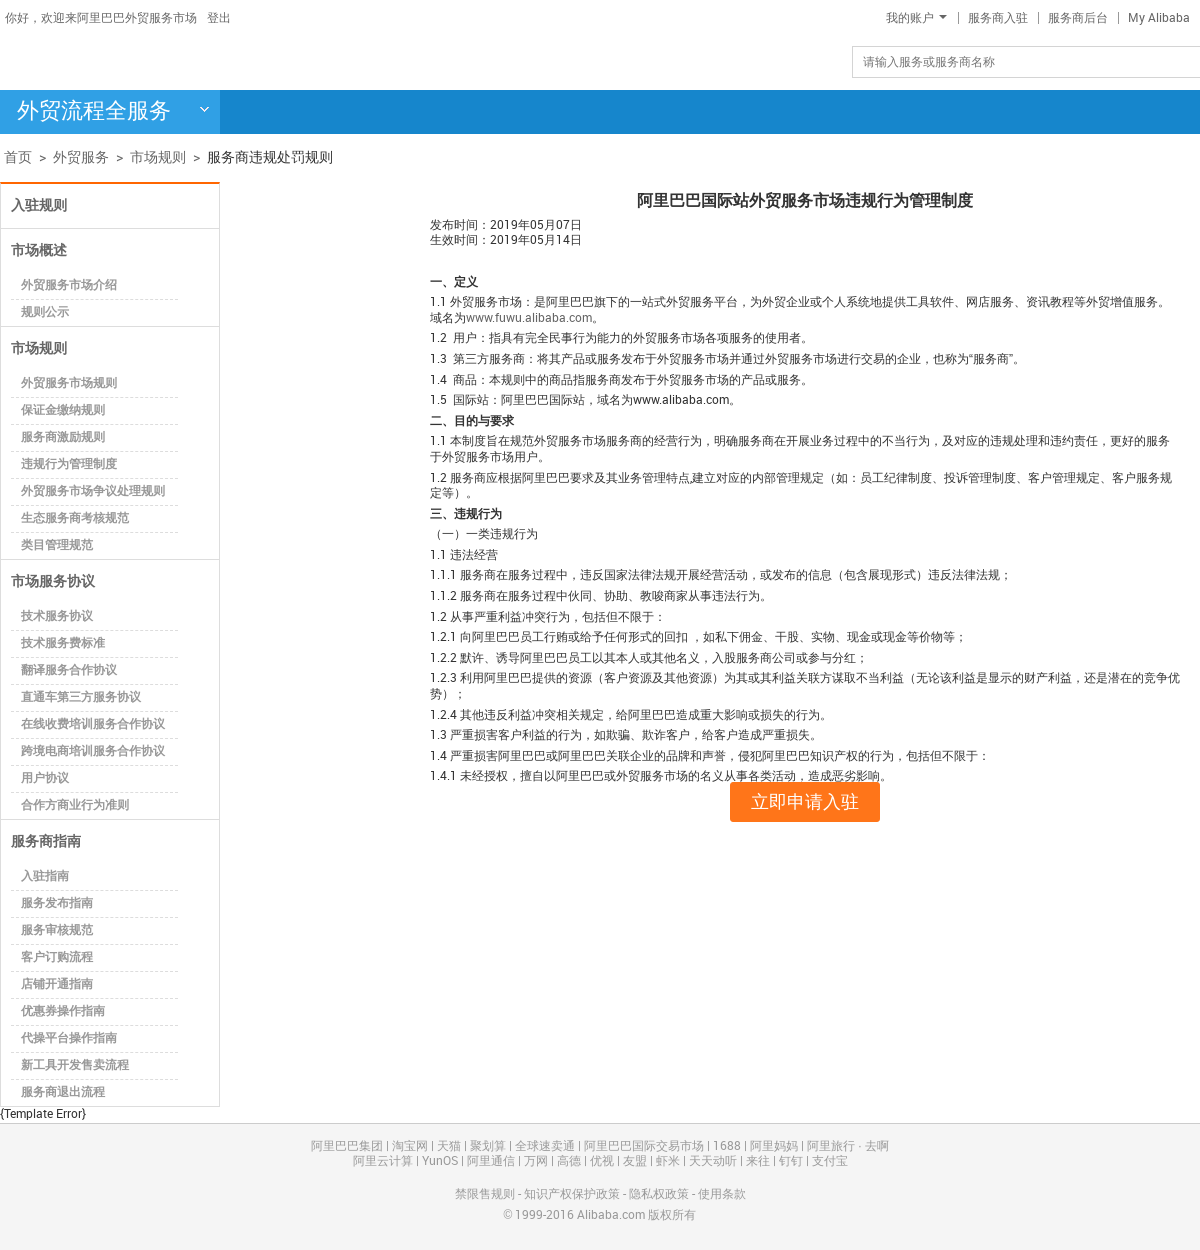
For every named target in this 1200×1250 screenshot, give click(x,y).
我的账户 (916, 18)
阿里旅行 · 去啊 (847, 1146)
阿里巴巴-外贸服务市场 (165, 61)
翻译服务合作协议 (69, 670)
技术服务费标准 (63, 643)
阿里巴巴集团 (347, 1146)
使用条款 (722, 1194)
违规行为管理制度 (69, 464)
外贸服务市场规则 (69, 383)
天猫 (449, 1146)
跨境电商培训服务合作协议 (93, 751)
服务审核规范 (57, 930)
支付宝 (830, 1161)
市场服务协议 (53, 581)
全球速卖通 (545, 1146)
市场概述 (39, 250)
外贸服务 (81, 157)
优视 (602, 1161)
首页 (18, 157)
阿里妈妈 (774, 1146)
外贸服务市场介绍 (69, 285)
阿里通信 (491, 1161)
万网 (536, 1161)
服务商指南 (46, 841)
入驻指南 (45, 876)
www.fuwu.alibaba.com (529, 318)
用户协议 (45, 778)
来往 (758, 1161)
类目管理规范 (57, 545)
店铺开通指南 (57, 984)
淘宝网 (410, 1146)
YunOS (440, 1161)
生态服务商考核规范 (75, 518)
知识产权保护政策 (572, 1194)
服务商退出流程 (63, 1092)
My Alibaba (1159, 18)
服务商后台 (1078, 18)
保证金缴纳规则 (63, 410)
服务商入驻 (998, 18)
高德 (569, 1161)
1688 (727, 1146)
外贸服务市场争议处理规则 (93, 491)
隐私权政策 (659, 1194)
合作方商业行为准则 (75, 805)
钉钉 (791, 1161)
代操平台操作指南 (69, 1038)
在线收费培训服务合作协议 (93, 724)
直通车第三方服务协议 (81, 697)
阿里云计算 (383, 1161)
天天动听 (713, 1161)
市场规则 (158, 157)
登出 (219, 18)
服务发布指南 (57, 903)
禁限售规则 (485, 1194)
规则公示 (45, 312)
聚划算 (488, 1146)
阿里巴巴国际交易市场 (644, 1146)
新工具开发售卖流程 (75, 1065)
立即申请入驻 (805, 802)
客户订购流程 (57, 957)
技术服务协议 (57, 616)
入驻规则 (39, 205)
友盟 (635, 1161)
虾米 (668, 1161)
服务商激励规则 (63, 437)
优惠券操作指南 (63, 1011)
